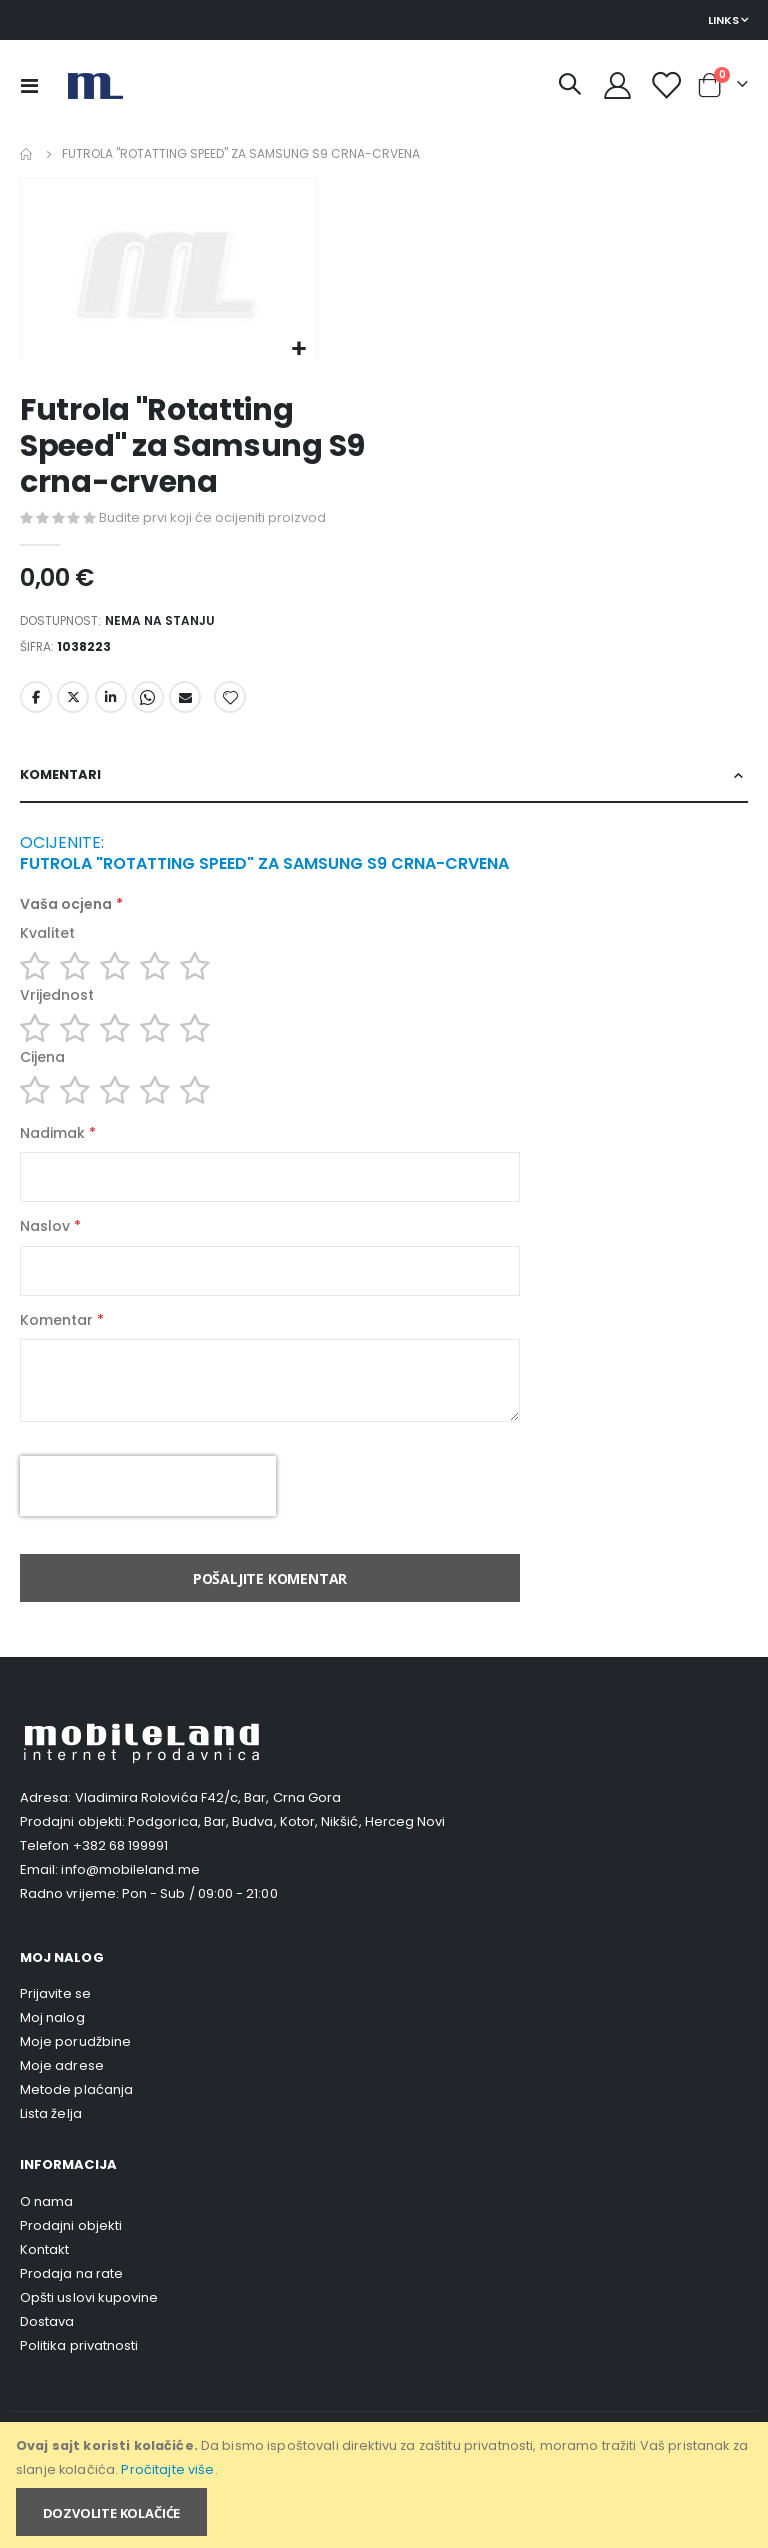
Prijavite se (55, 2029)
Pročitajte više (167, 2469)
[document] (385, 2485)
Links (723, 20)
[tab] (384, 785)
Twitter (73, 704)
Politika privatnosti (79, 2380)
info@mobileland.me (130, 1905)
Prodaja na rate (71, 2308)
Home (27, 154)
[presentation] (148, 1522)
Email (185, 704)
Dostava (47, 2356)
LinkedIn (111, 704)
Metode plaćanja (76, 2125)
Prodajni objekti (71, 2260)
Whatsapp (148, 704)
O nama (46, 2236)
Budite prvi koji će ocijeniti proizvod (212, 518)
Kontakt (44, 2284)
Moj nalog (52, 2053)
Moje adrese (62, 2101)
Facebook (36, 704)
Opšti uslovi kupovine (89, 2332)
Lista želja (51, 2149)
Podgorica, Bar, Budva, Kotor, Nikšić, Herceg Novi (286, 1857)
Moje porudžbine (75, 2077)
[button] (298, 349)
